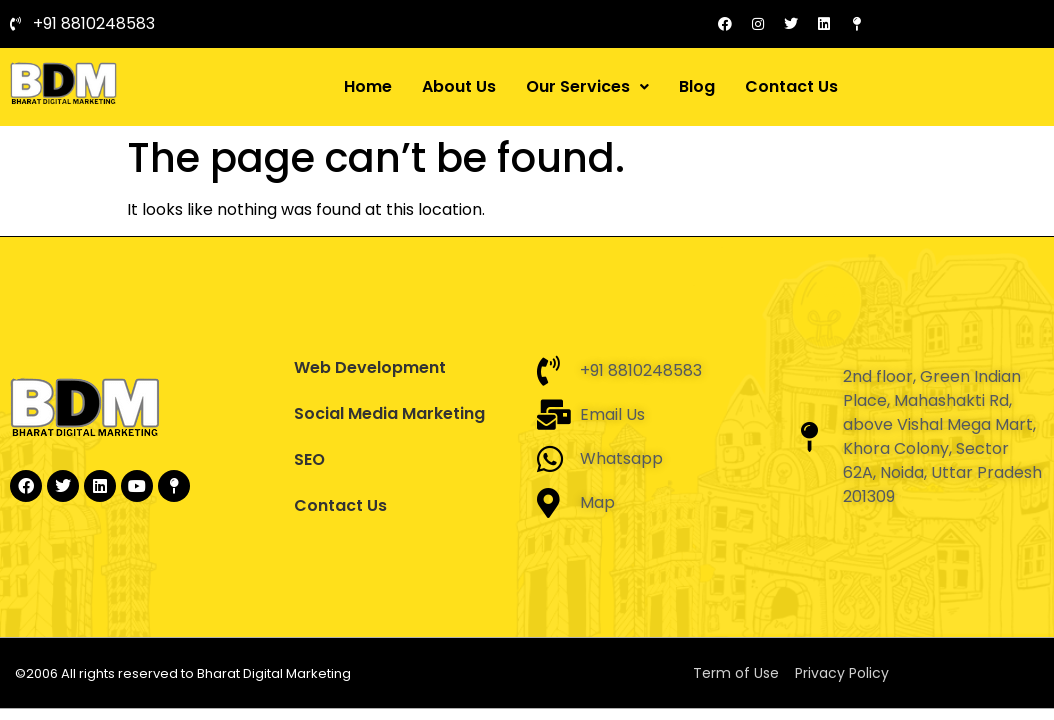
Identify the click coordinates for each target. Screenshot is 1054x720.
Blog (697, 86)
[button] (587, 87)
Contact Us (791, 86)
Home (368, 86)
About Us (459, 86)
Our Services (587, 86)
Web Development (370, 367)
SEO (309, 459)
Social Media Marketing (389, 413)
